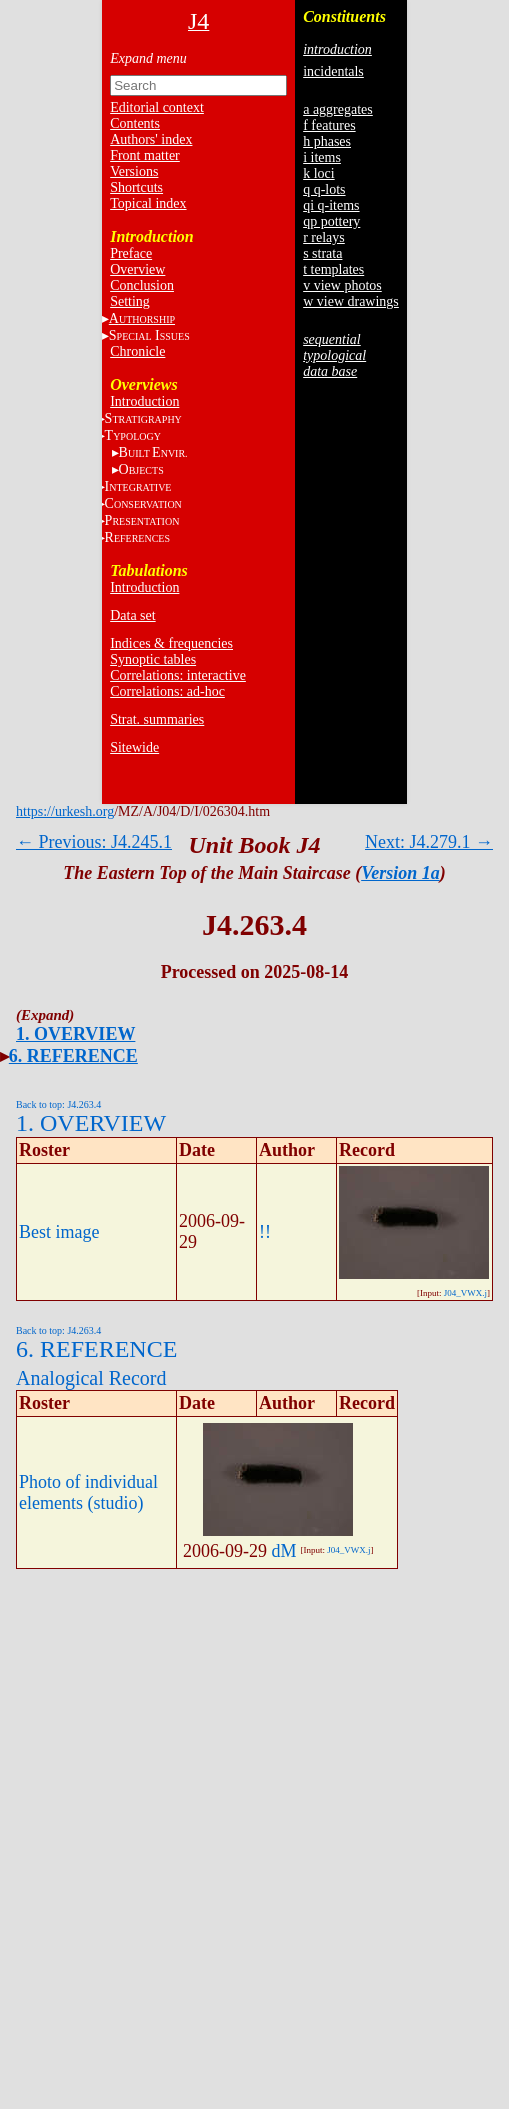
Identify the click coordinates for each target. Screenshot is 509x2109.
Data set (132, 615)
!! (265, 1232)
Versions (134, 171)
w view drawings (351, 301)
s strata (322, 253)
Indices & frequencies (171, 643)
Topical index (148, 203)
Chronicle (137, 351)
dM (284, 1551)
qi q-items (331, 205)
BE (153, 452)
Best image (59, 1232)
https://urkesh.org (65, 811)
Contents (135, 123)
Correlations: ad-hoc (167, 691)
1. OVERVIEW (75, 1034)
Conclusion (142, 285)
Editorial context (157, 107)
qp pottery (331, 221)
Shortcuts (136, 187)
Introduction (144, 401)
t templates (333, 269)
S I (149, 335)
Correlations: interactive (178, 675)
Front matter (145, 155)
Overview (137, 269)
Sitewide (134, 747)
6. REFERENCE (73, 1056)
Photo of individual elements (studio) (88, 1492)
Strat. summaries (157, 719)
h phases (327, 141)
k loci (319, 173)
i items (322, 157)
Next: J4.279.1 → (429, 842)
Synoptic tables (153, 659)
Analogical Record (91, 1378)
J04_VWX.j (465, 1293)
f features (329, 125)
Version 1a (400, 873)
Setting (130, 301)
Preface (131, 253)
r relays (324, 237)
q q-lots (324, 189)
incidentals (333, 71)
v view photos (342, 285)
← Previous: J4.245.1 (94, 842)
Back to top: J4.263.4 (58, 1104)
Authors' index (151, 139)
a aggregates (338, 109)
